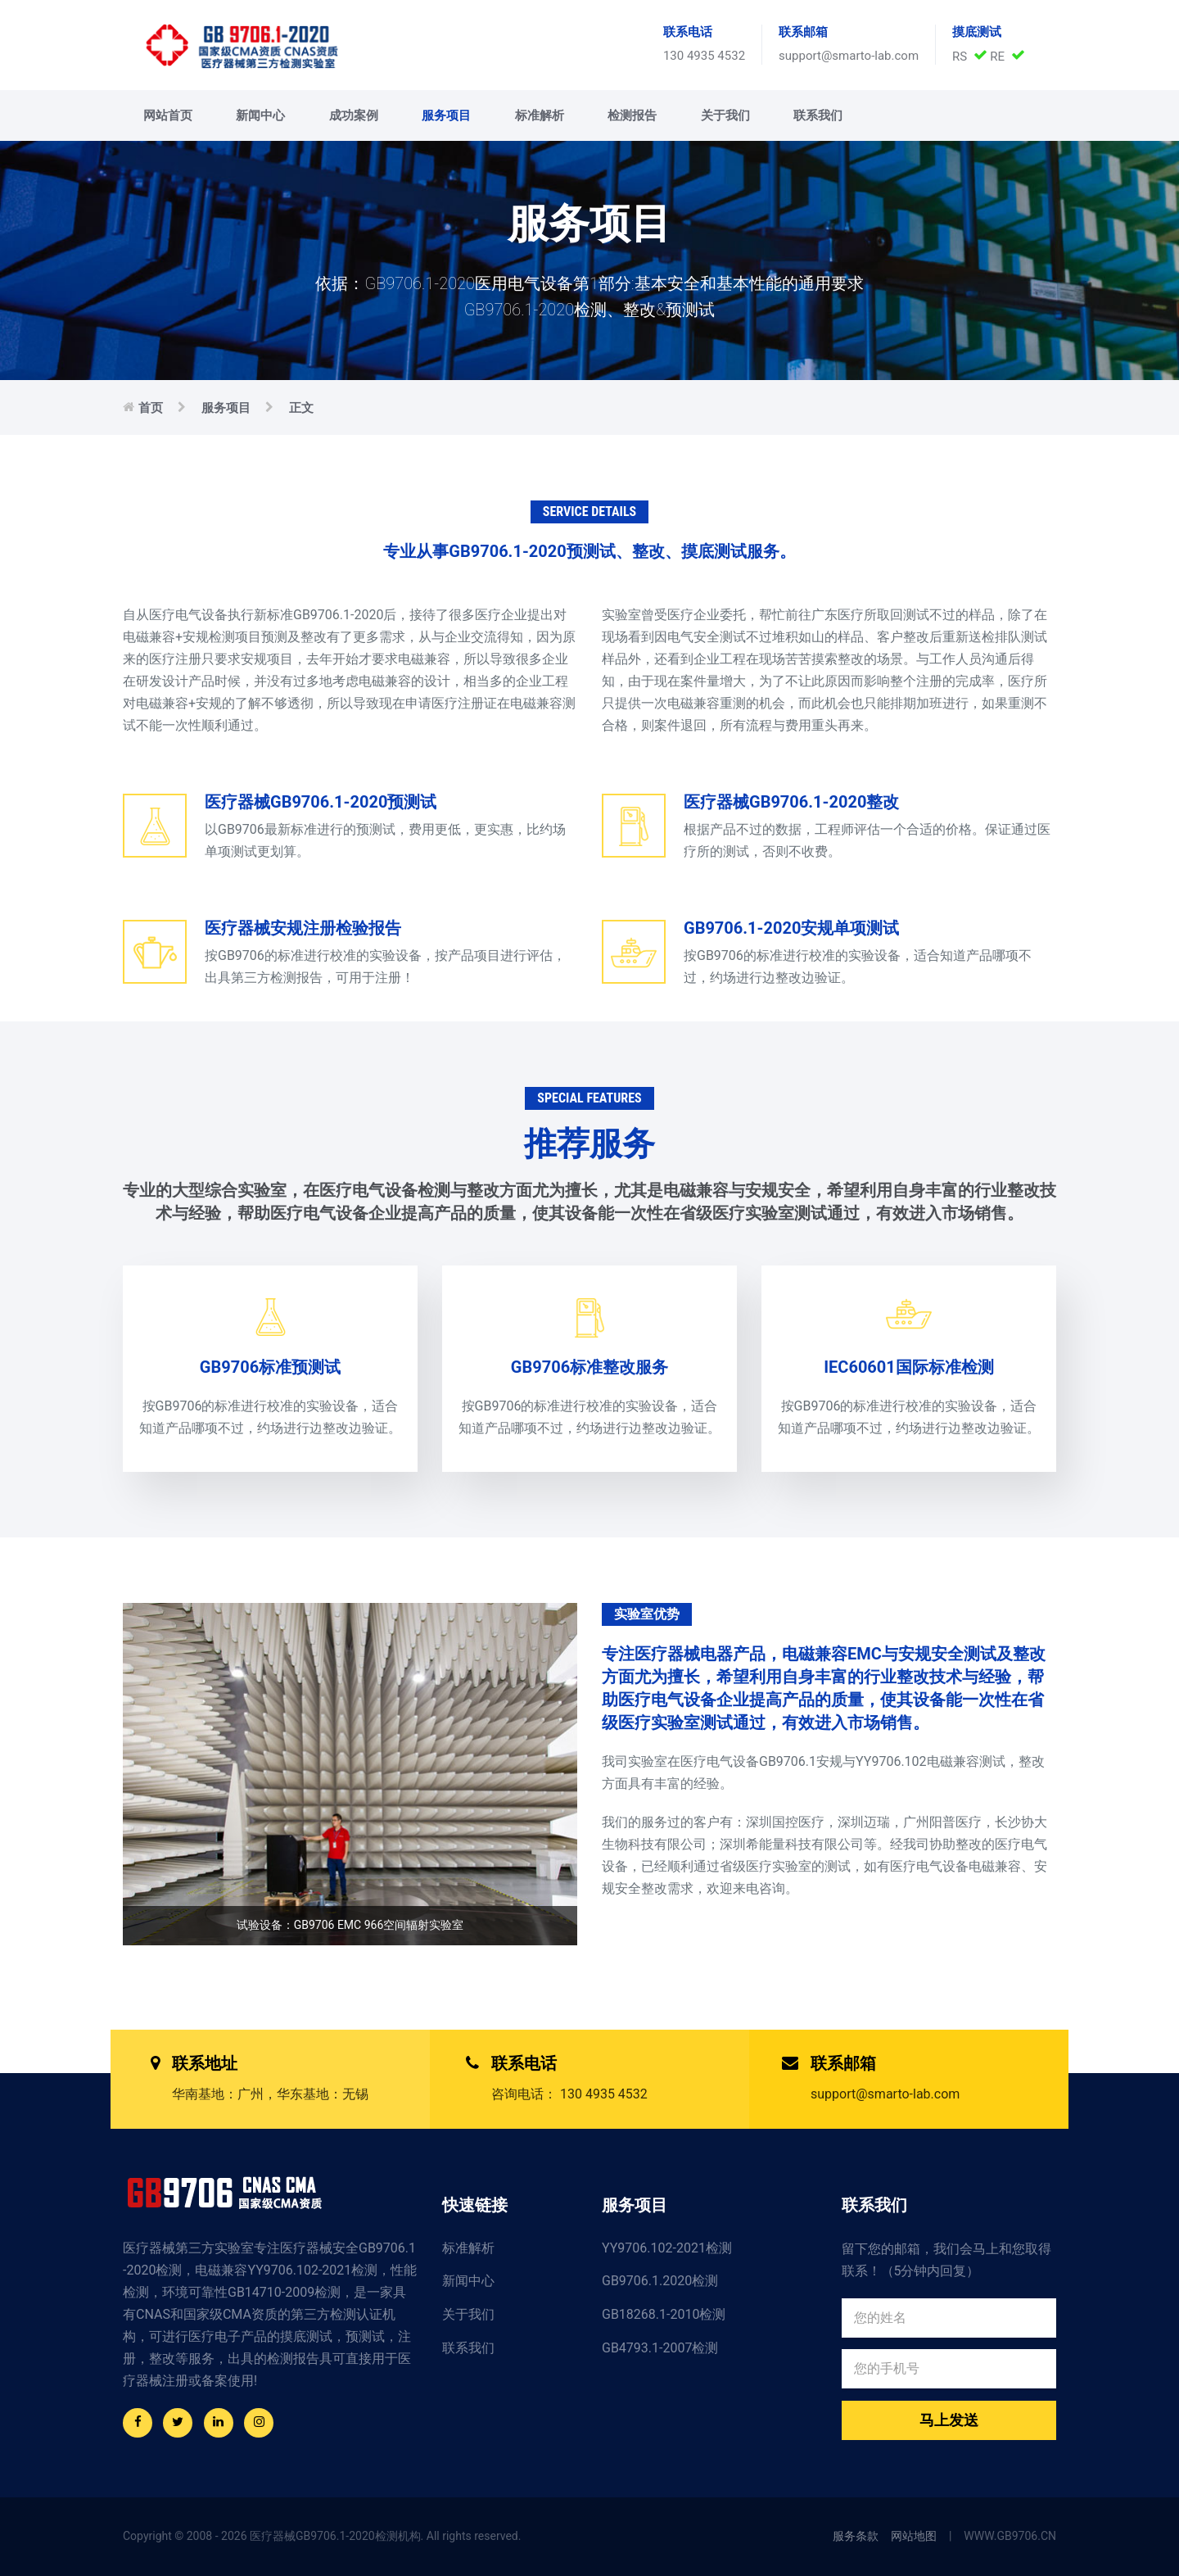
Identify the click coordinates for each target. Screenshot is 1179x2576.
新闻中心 (260, 115)
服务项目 (446, 115)
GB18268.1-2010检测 (663, 2314)
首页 (150, 408)
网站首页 (167, 115)
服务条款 (856, 2535)
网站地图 (914, 2535)
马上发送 (948, 2420)
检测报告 (632, 115)
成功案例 (353, 115)
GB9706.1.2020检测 (660, 2281)
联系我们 (817, 115)
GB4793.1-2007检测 (660, 2348)
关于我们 (725, 115)
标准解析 (539, 115)
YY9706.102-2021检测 (667, 2248)
